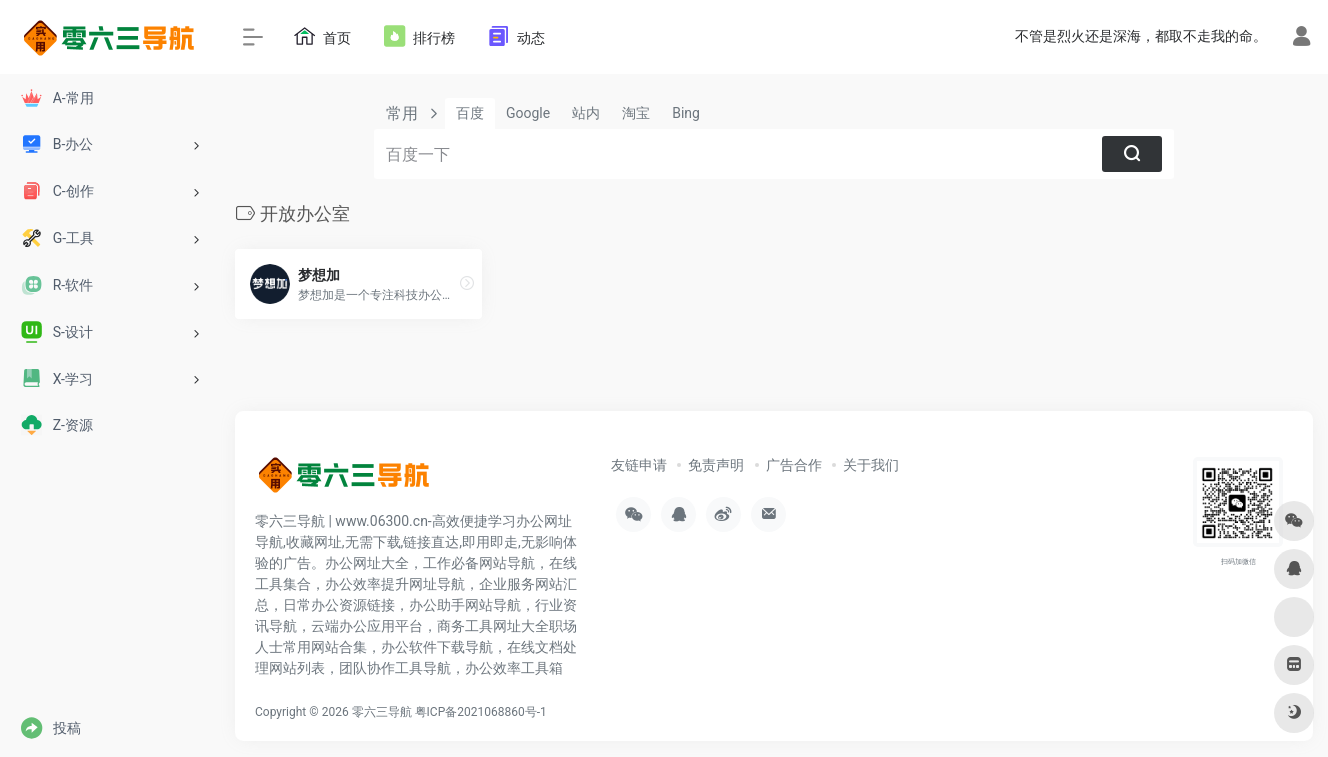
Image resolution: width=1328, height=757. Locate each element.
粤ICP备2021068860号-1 (481, 712)
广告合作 (794, 465)
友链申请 (639, 465)
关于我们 (871, 465)
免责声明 (716, 465)
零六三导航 (382, 712)
